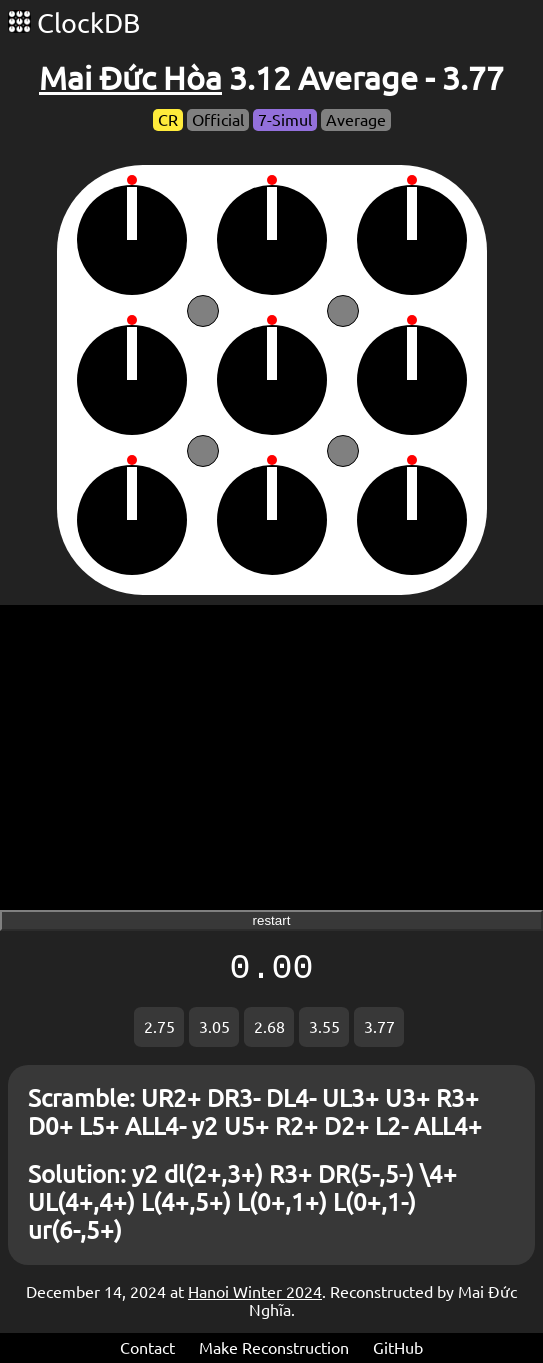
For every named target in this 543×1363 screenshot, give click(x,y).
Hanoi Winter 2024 (255, 1292)
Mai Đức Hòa (130, 78)
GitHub (398, 1348)
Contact (147, 1348)
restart (272, 920)
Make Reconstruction (274, 1348)
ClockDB (74, 23)
